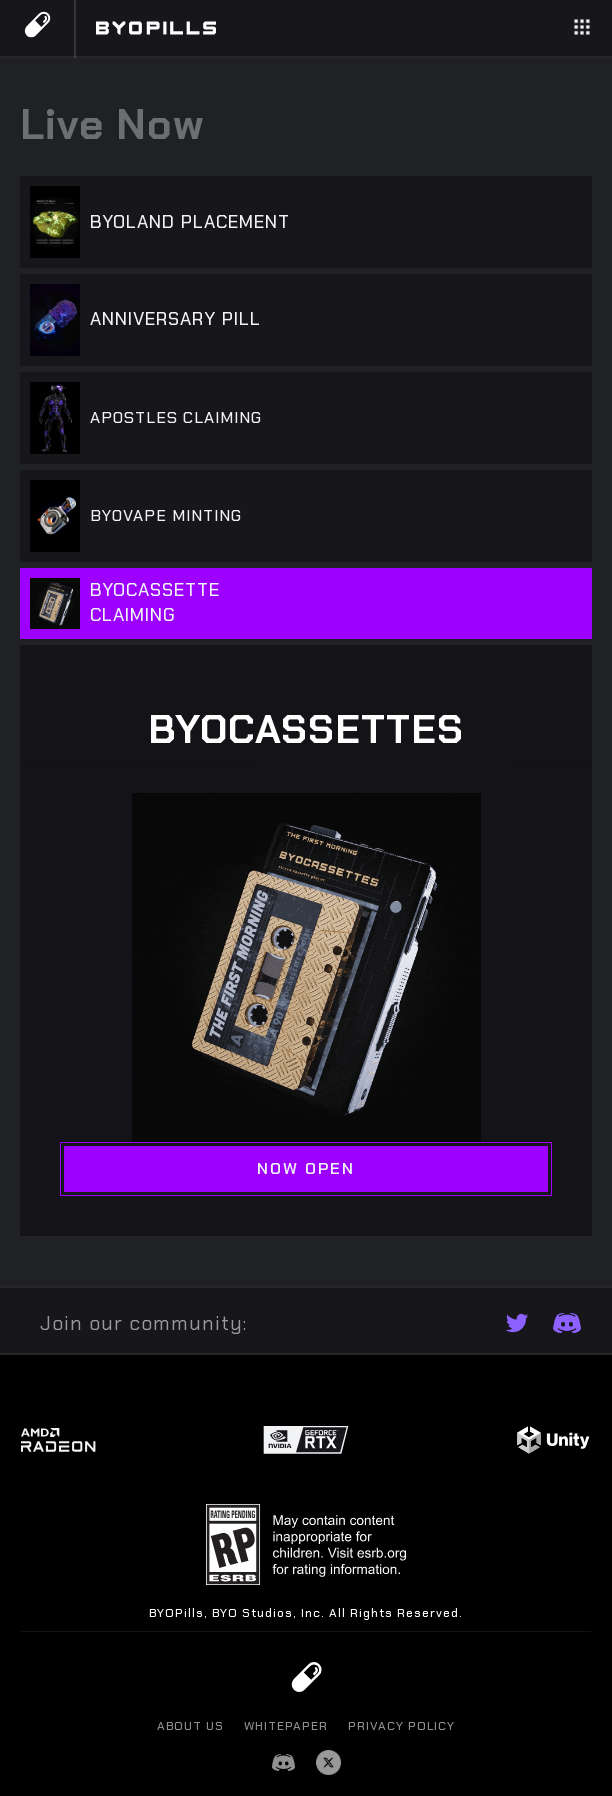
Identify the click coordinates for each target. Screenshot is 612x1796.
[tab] (306, 225)
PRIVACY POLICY (401, 1726)
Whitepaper (286, 1726)
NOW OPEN (306, 1168)
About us (190, 1726)
